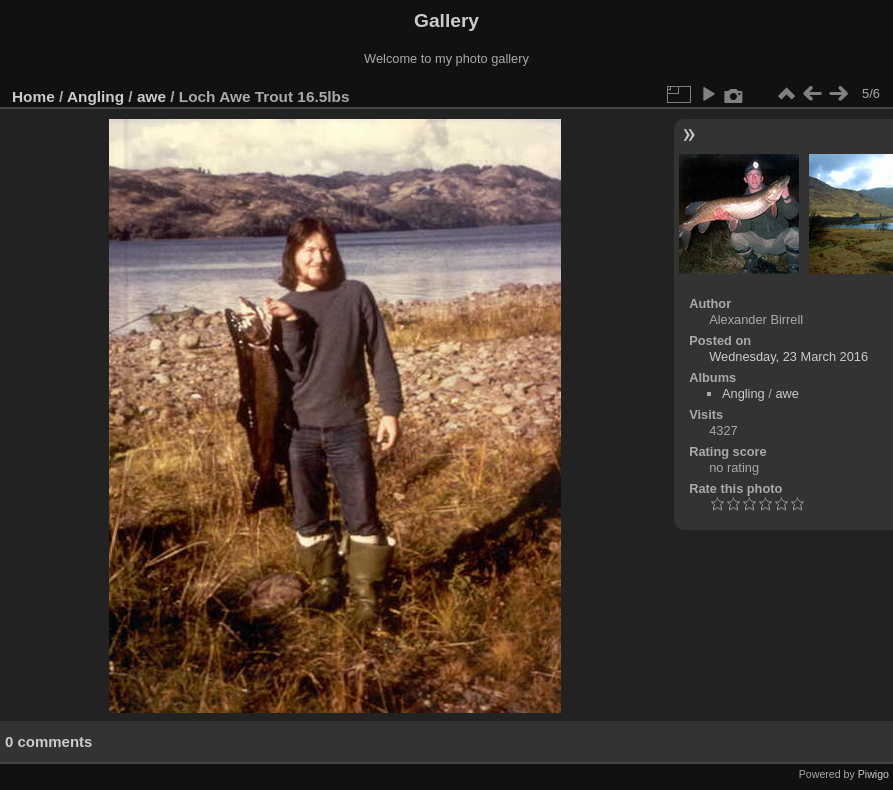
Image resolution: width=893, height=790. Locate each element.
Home (33, 96)
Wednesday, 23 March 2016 (788, 356)
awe (151, 96)
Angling (95, 96)
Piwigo (873, 774)
